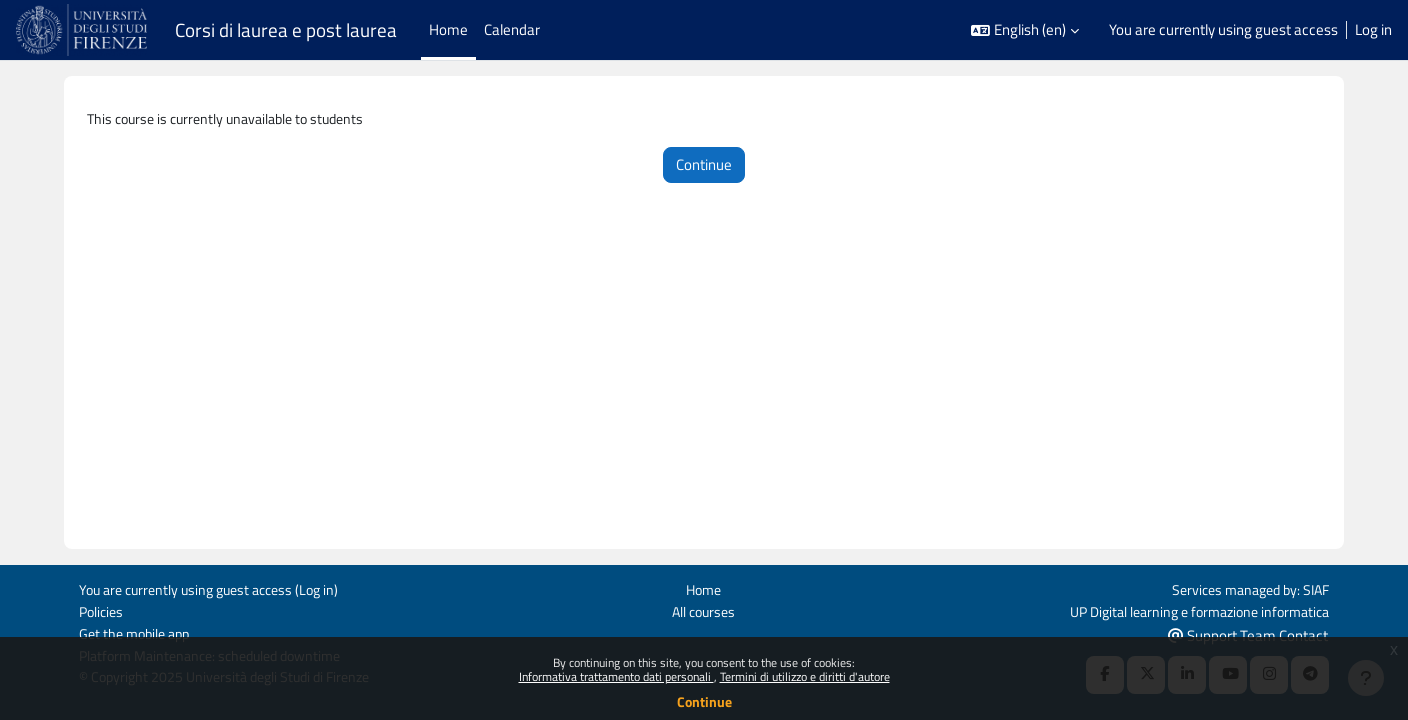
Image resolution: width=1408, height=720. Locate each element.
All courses (704, 609)
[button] (1025, 30)
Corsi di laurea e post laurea (286, 30)
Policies (103, 609)
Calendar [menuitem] (512, 29)
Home (703, 587)
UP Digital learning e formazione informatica (1189, 609)
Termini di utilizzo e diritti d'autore (805, 676)
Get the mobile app (138, 632)
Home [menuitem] (448, 29)
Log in (1373, 30)
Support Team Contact (1248, 633)
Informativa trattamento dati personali (616, 676)
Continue (704, 701)
